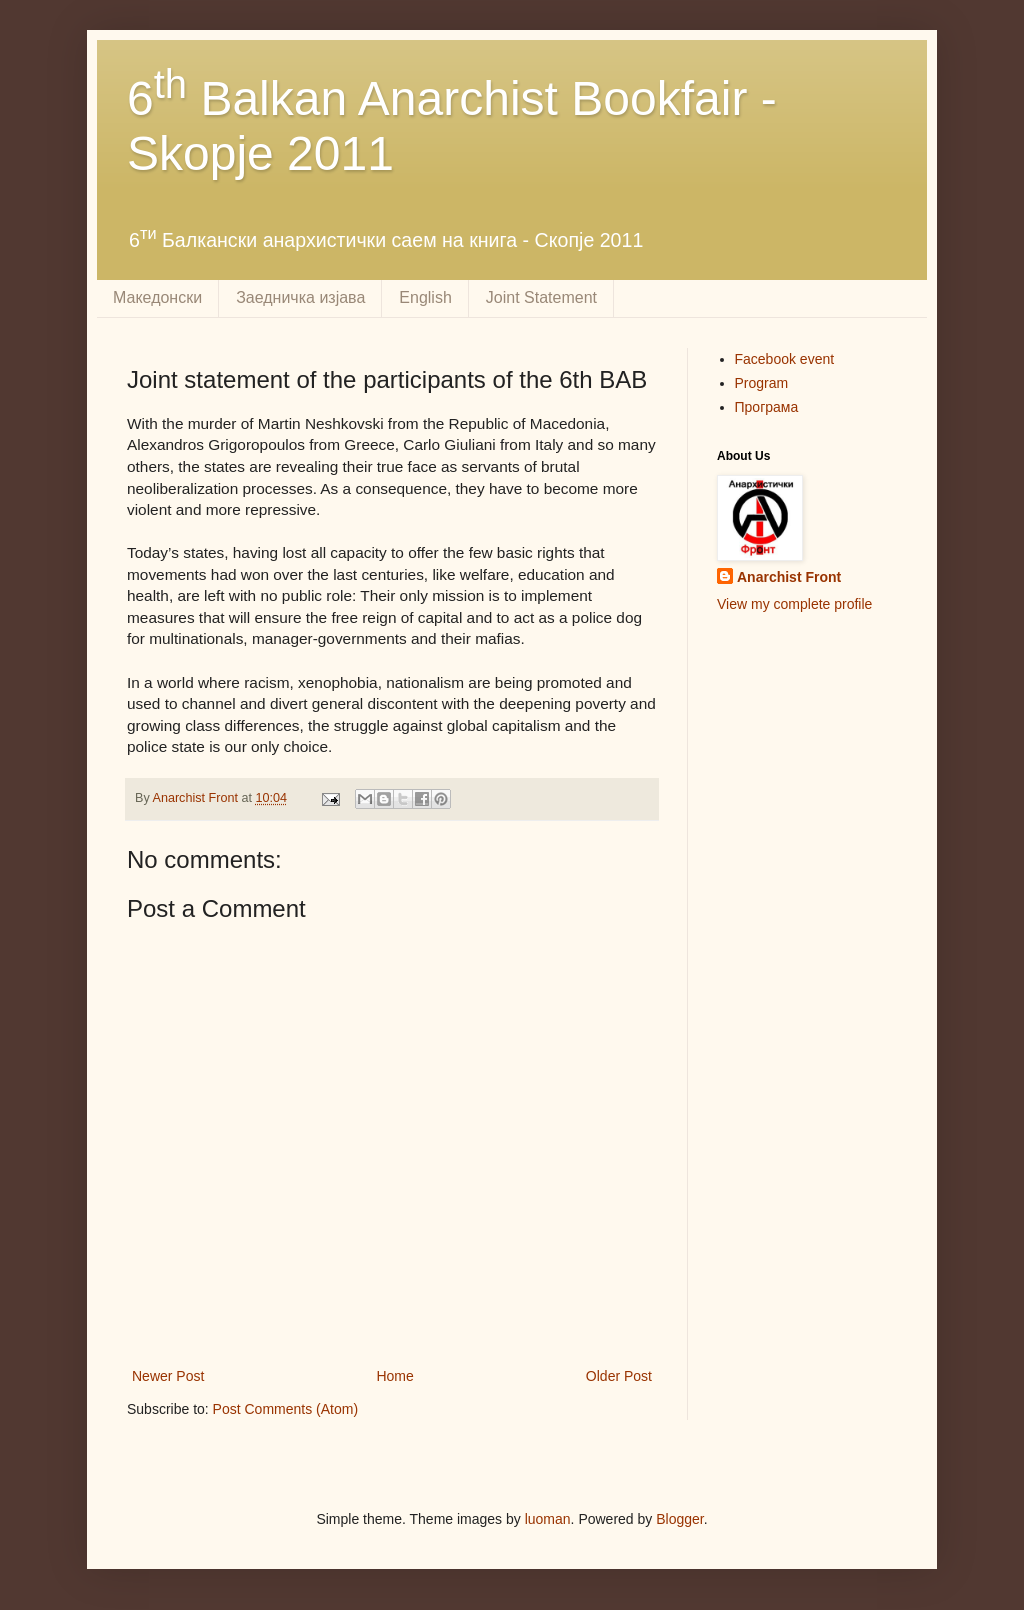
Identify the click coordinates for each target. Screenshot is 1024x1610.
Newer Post (168, 1376)
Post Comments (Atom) (285, 1409)
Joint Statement (541, 297)
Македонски (157, 297)
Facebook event (785, 359)
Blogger (679, 1519)
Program (762, 383)
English (425, 297)
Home (394, 1376)
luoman (548, 1519)
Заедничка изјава (300, 297)
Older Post (619, 1376)
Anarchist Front (789, 577)
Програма (767, 407)
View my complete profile (794, 604)
